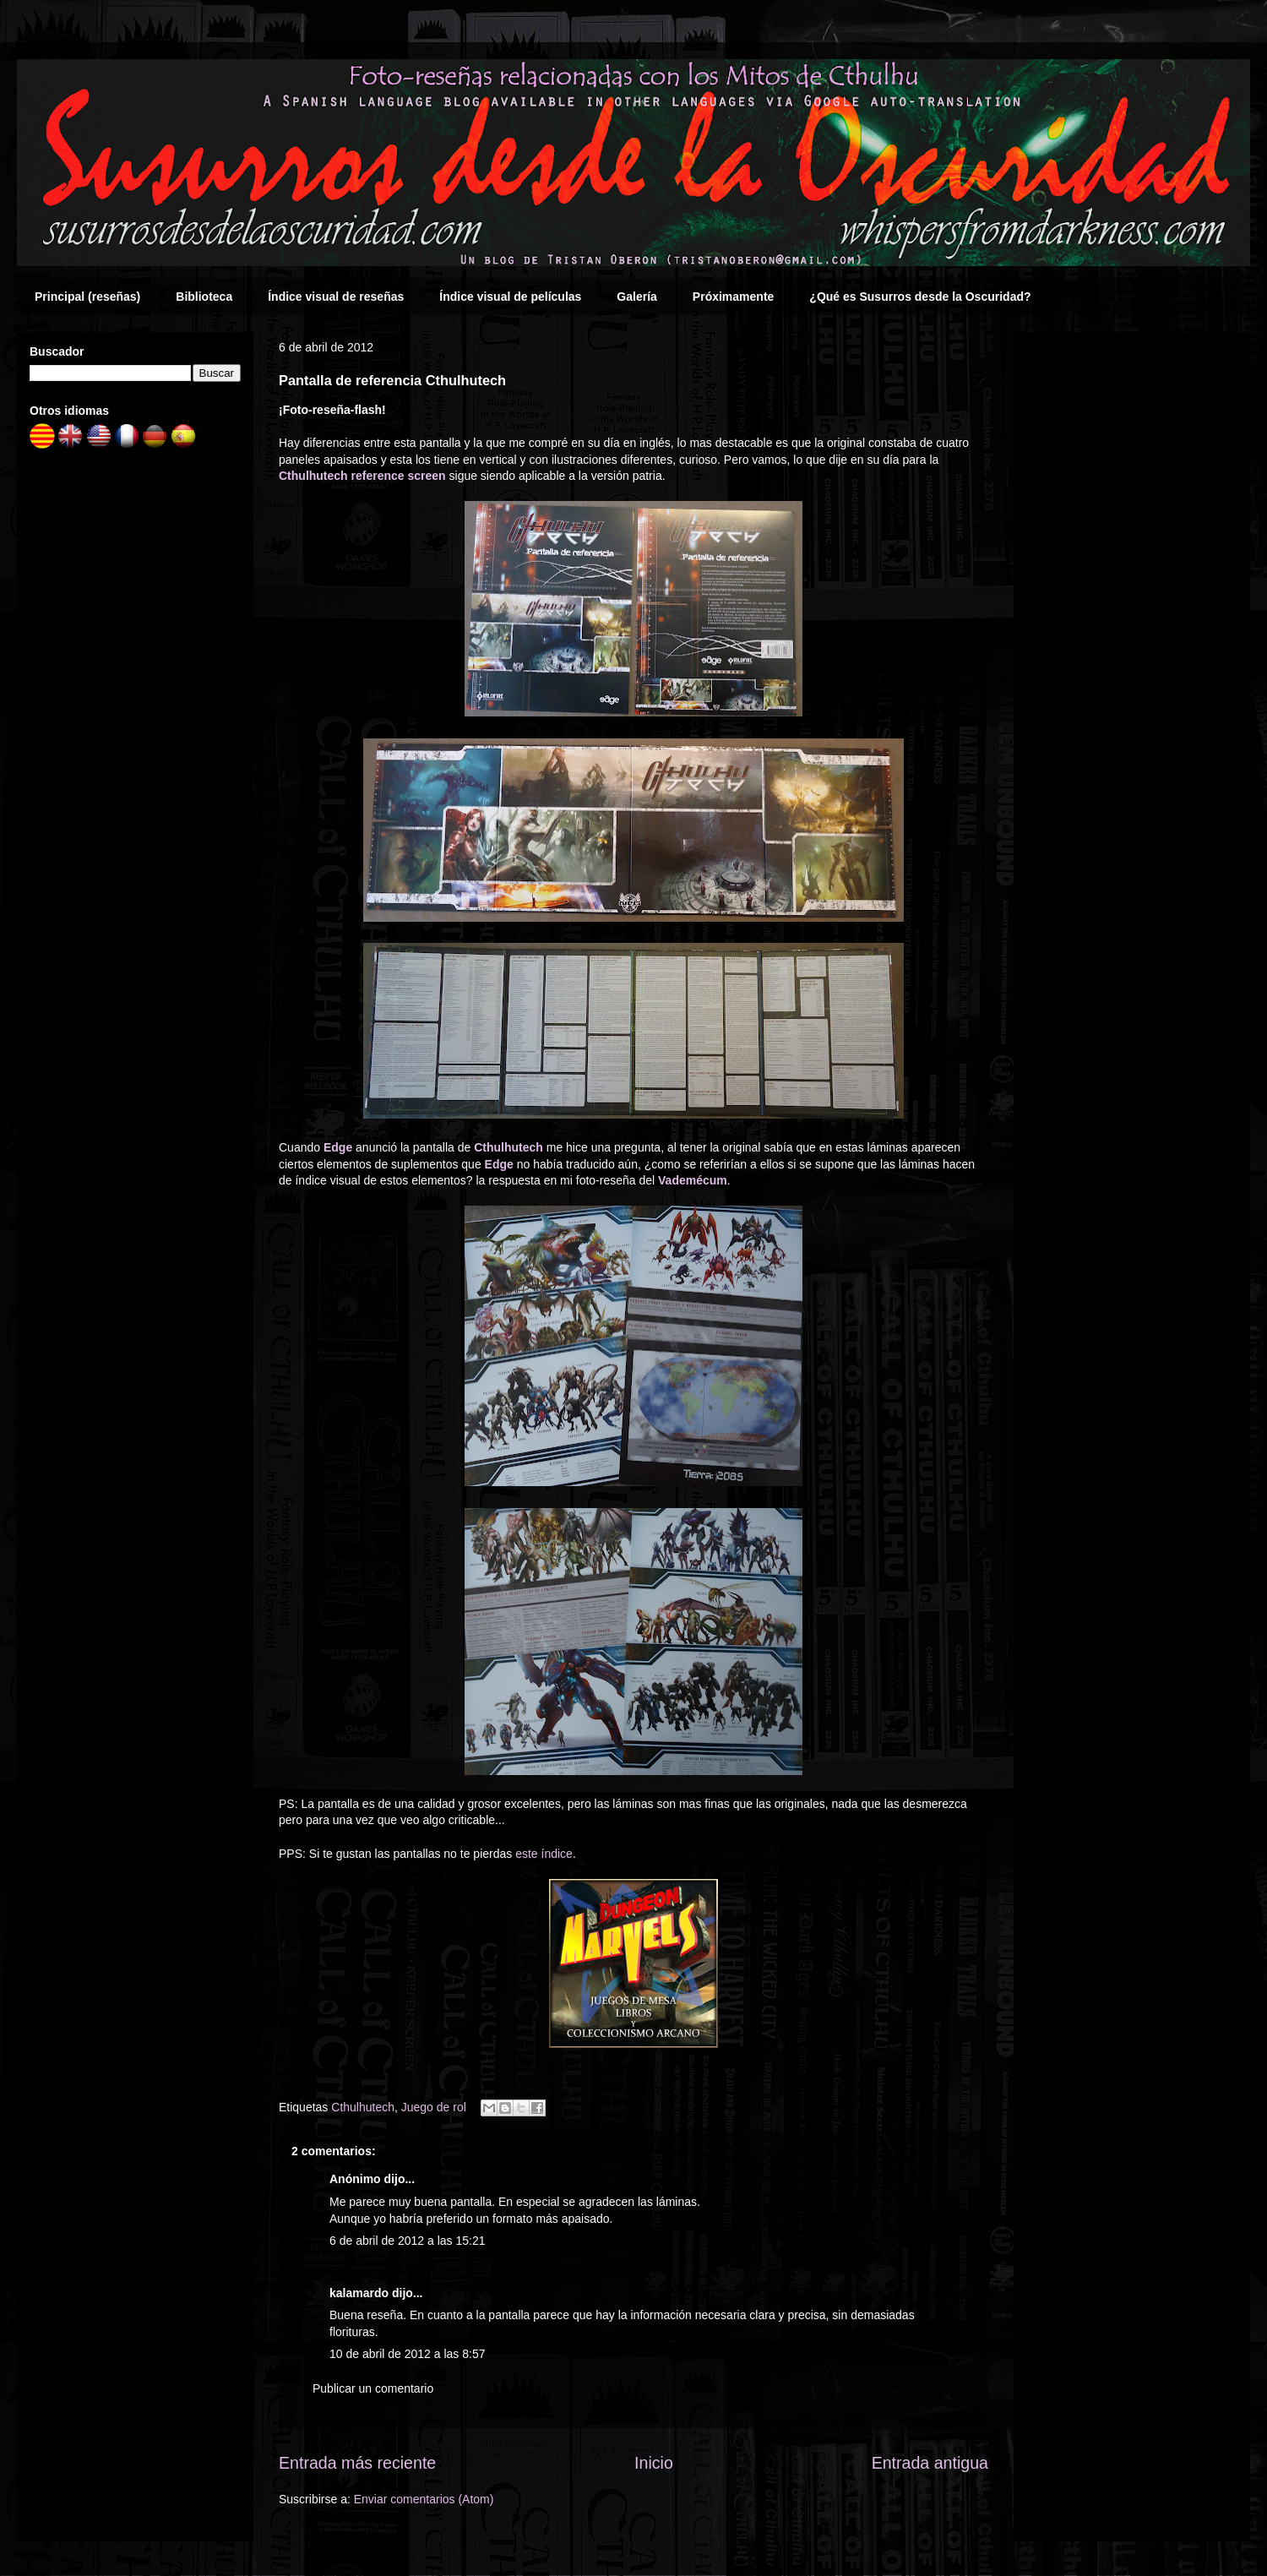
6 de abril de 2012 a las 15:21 (407, 2240)
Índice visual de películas (510, 296)
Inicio (653, 2462)
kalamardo (359, 2293)
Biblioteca (204, 296)
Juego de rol (433, 2107)
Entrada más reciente (357, 2462)
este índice (544, 1853)
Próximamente (733, 296)
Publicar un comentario (373, 2388)
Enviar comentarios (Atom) (424, 2499)
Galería (636, 296)
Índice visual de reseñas (336, 296)
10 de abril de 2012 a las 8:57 (407, 2354)
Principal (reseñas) (87, 296)
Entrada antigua (930, 2462)
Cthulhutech (362, 2107)
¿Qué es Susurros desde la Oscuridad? (919, 296)
